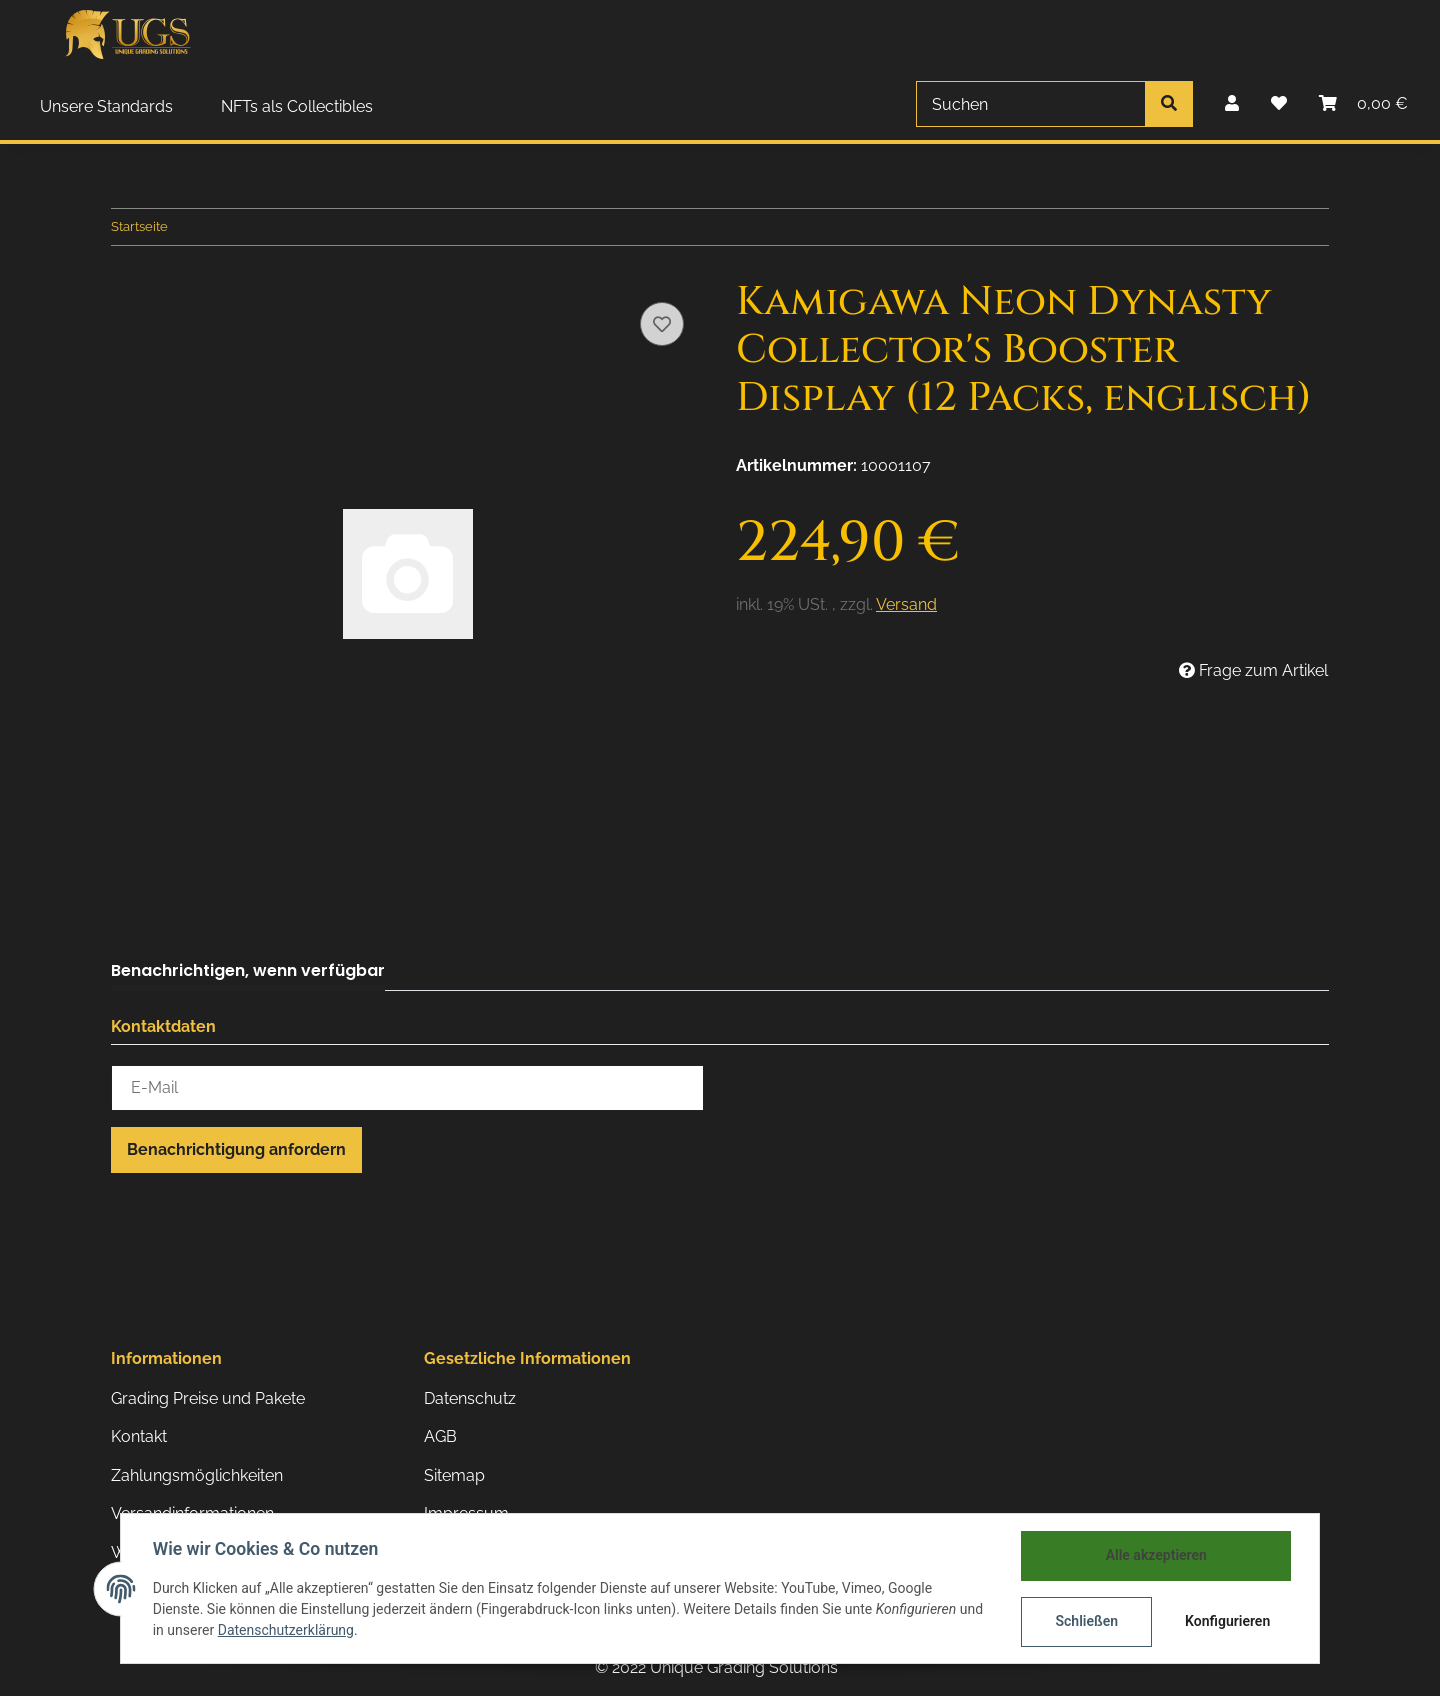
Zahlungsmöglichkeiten (197, 1475)
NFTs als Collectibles (297, 106)
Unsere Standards (106, 106)
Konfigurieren (1227, 1621)
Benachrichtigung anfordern (236, 1149)
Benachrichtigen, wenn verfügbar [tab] (248, 970)
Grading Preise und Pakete (208, 1398)
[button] (1232, 104)
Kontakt (139, 1436)
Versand (906, 604)
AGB (440, 1436)
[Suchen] (1031, 104)
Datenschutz (470, 1398)
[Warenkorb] (1363, 104)
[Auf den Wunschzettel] (662, 324)
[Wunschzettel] (1279, 104)
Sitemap (454, 1475)
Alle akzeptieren (1155, 1555)
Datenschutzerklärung (286, 1631)
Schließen (1086, 1621)
